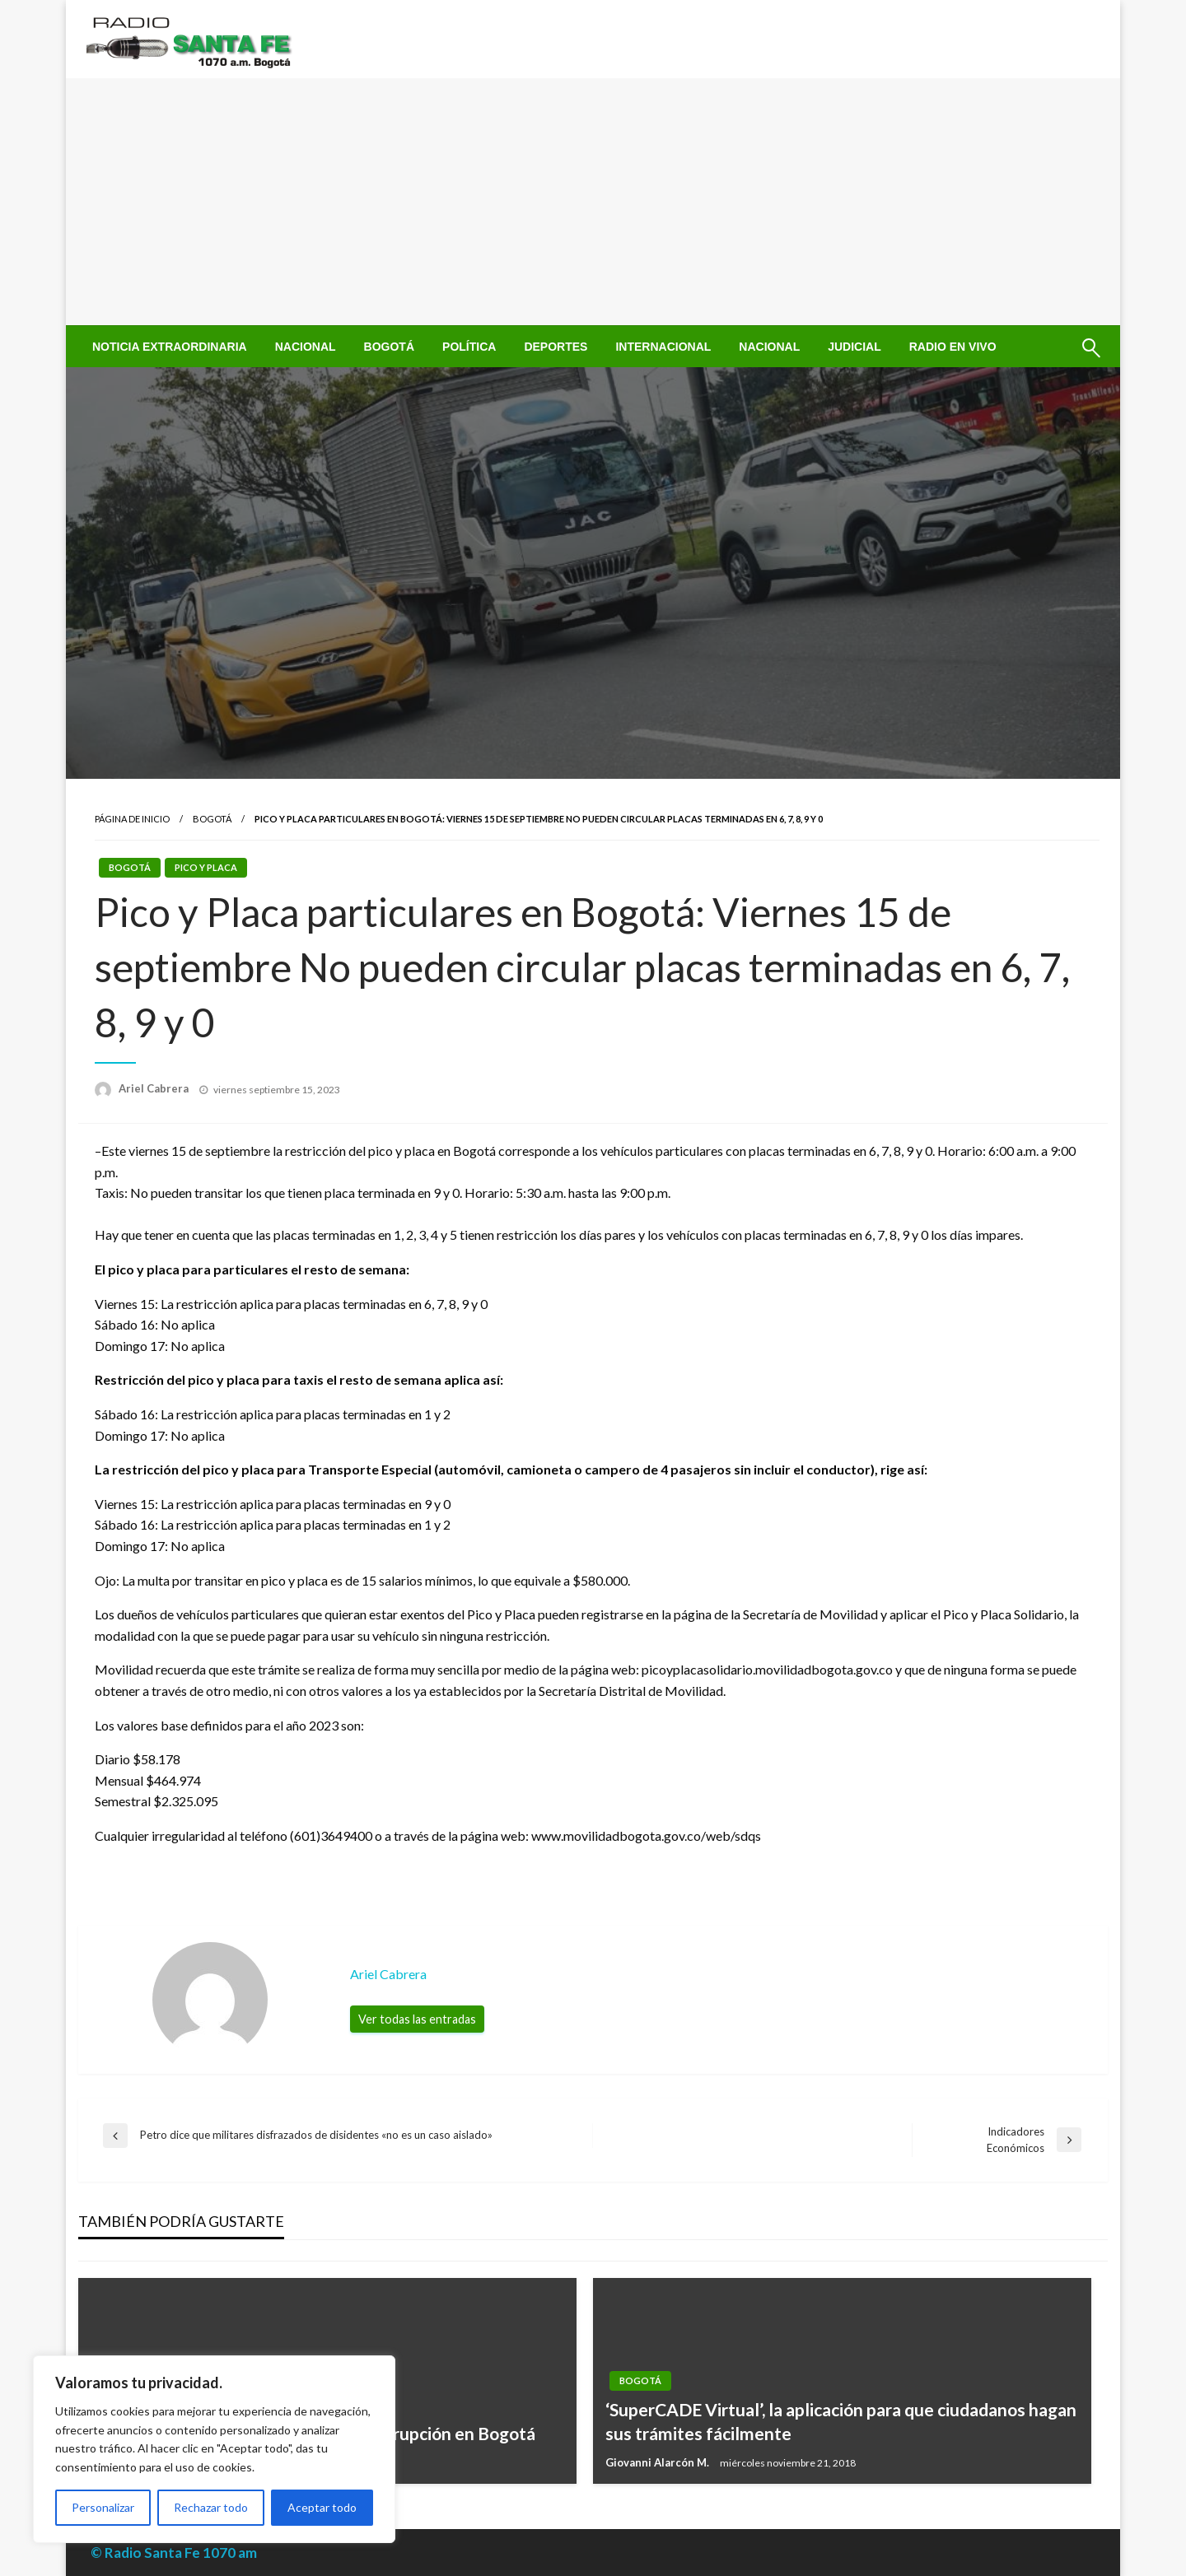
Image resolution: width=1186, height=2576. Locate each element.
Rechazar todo (211, 2507)
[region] (214, 2449)
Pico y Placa (206, 867)
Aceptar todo (322, 2507)
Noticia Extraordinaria (169, 346)
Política (469, 346)
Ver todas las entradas (417, 2019)
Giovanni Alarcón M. (658, 2462)
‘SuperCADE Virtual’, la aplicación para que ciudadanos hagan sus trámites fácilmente (840, 2421)
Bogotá (389, 346)
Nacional (305, 346)
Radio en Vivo (953, 346)
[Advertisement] (593, 201)
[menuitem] (169, 346)
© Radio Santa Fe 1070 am (174, 2552)
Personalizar (103, 2507)
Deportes (555, 346)
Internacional (663, 346)
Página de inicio (132, 818)
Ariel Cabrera (155, 1088)
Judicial (854, 346)
